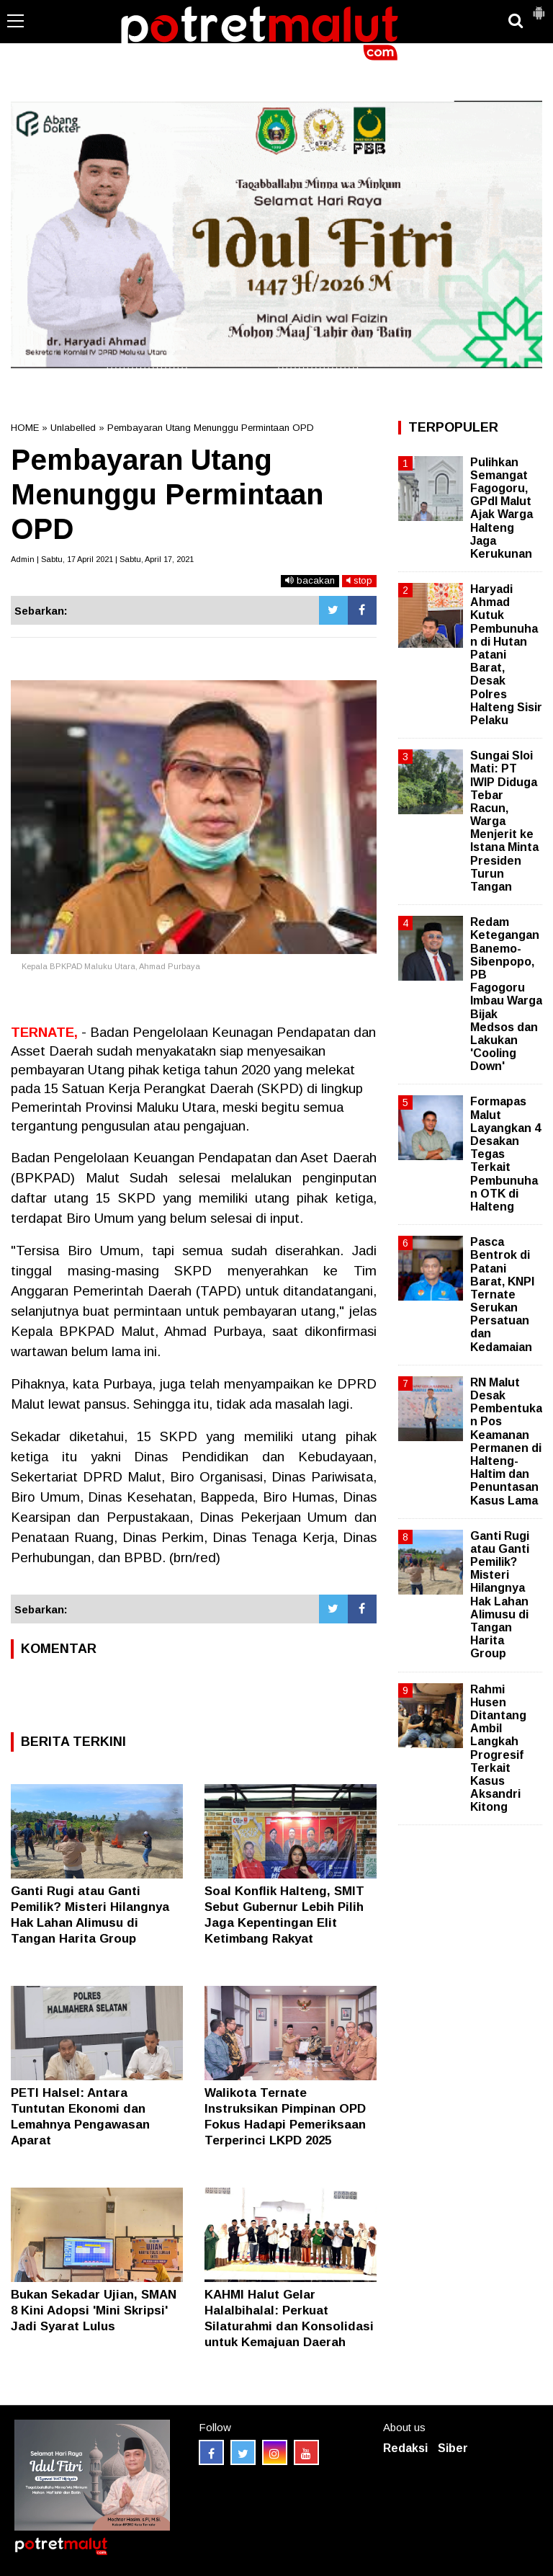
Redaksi (405, 2448)
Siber (453, 2448)
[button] (538, 7)
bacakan (310, 580)
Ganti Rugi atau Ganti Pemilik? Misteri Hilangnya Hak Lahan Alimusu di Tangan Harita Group (499, 1595)
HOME (25, 427)
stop (359, 580)
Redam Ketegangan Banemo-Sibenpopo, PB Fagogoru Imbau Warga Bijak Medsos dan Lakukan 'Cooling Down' (506, 994)
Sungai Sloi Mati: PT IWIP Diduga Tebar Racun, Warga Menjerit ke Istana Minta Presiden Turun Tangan (504, 821)
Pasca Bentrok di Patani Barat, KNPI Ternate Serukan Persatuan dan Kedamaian (502, 1294)
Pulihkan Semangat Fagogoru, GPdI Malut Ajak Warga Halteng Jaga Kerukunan (501, 508)
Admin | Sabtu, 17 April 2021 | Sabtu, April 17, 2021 (102, 559)
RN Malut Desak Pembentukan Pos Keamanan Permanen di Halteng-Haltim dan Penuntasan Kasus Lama (506, 1441)
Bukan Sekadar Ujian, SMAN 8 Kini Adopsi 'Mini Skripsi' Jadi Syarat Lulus (93, 2310)
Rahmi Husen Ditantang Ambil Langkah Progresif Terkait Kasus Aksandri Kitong (498, 1748)
